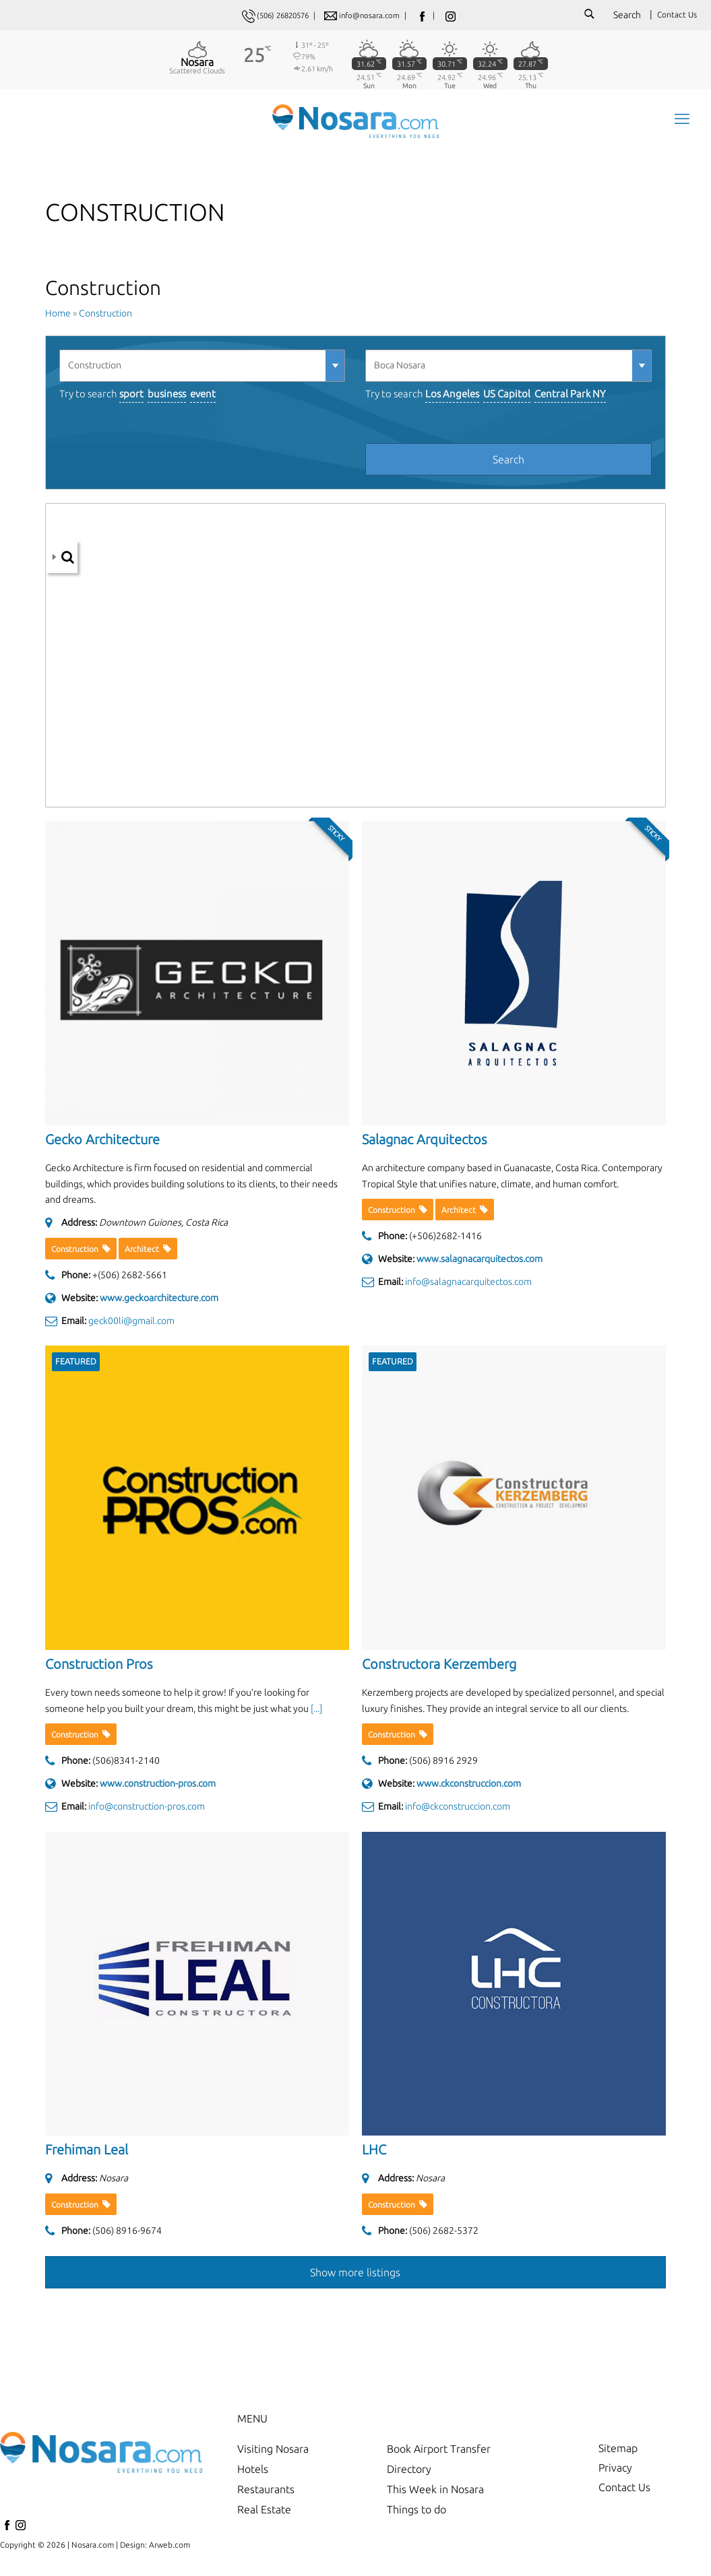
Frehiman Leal (86, 2154)
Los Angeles (452, 398)
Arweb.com (169, 2548)
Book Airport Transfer (439, 2453)
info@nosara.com (373, 15)
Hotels (252, 2474)
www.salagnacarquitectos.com (479, 1264)
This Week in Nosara (435, 2494)
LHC (374, 2154)
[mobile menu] (681, 121)
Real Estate (264, 2514)
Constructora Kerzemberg (439, 1668)
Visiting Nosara (273, 2453)
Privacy (615, 2474)
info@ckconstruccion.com (457, 1811)
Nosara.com (92, 2548)
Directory (409, 2474)
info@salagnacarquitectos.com (468, 1286)
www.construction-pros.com (158, 1788)
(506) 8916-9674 (127, 2235)
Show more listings (355, 2277)
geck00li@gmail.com (131, 1325)
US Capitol (506, 398)
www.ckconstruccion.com (468, 1788)
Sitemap (618, 2453)
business (167, 398)
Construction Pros (99, 1668)
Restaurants (266, 2494)
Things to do (416, 2514)
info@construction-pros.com (146, 1811)
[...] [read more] (316, 1713)
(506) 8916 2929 (443, 1765)
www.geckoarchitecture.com (159, 1302)
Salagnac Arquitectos (424, 1144)
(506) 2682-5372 (443, 2235)
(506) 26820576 (281, 15)
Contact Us (677, 14)
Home (58, 318)
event (203, 398)
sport (131, 398)
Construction (105, 318)
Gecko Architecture (102, 1144)
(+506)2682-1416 (445, 1241)
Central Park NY (570, 398)
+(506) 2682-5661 (129, 1279)
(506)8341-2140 (126, 1765)
